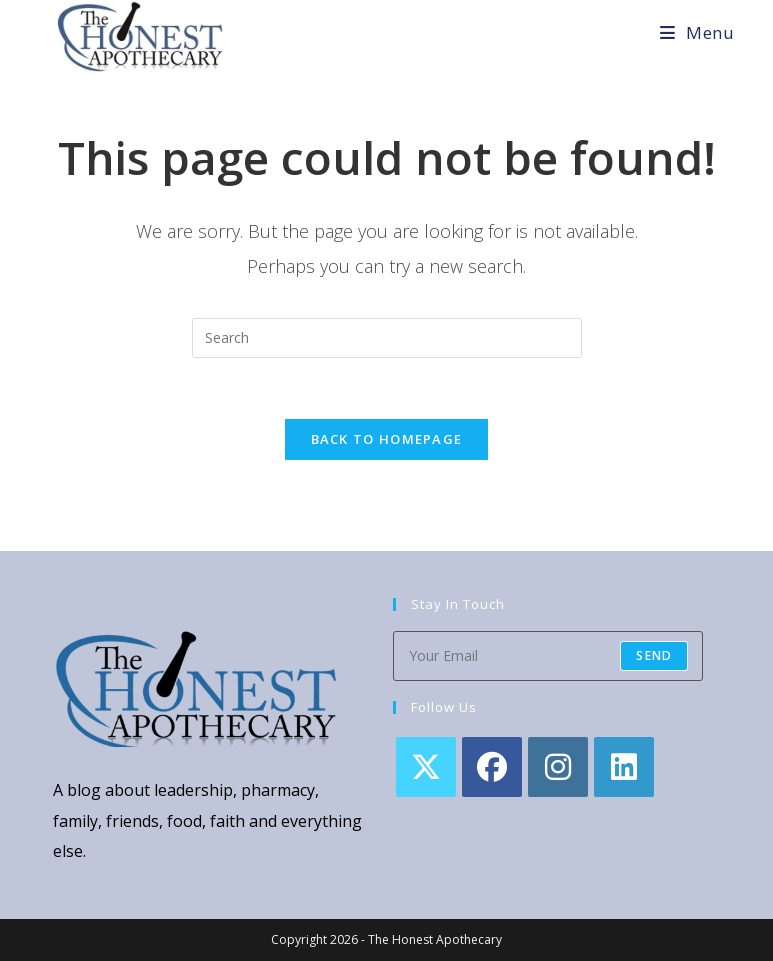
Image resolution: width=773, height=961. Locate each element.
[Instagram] (558, 767)
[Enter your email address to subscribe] (548, 656)
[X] (426, 767)
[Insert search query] (387, 338)
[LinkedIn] (624, 767)
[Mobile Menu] (697, 32)
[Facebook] (492, 767)
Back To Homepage (387, 439)
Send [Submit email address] (654, 655)
